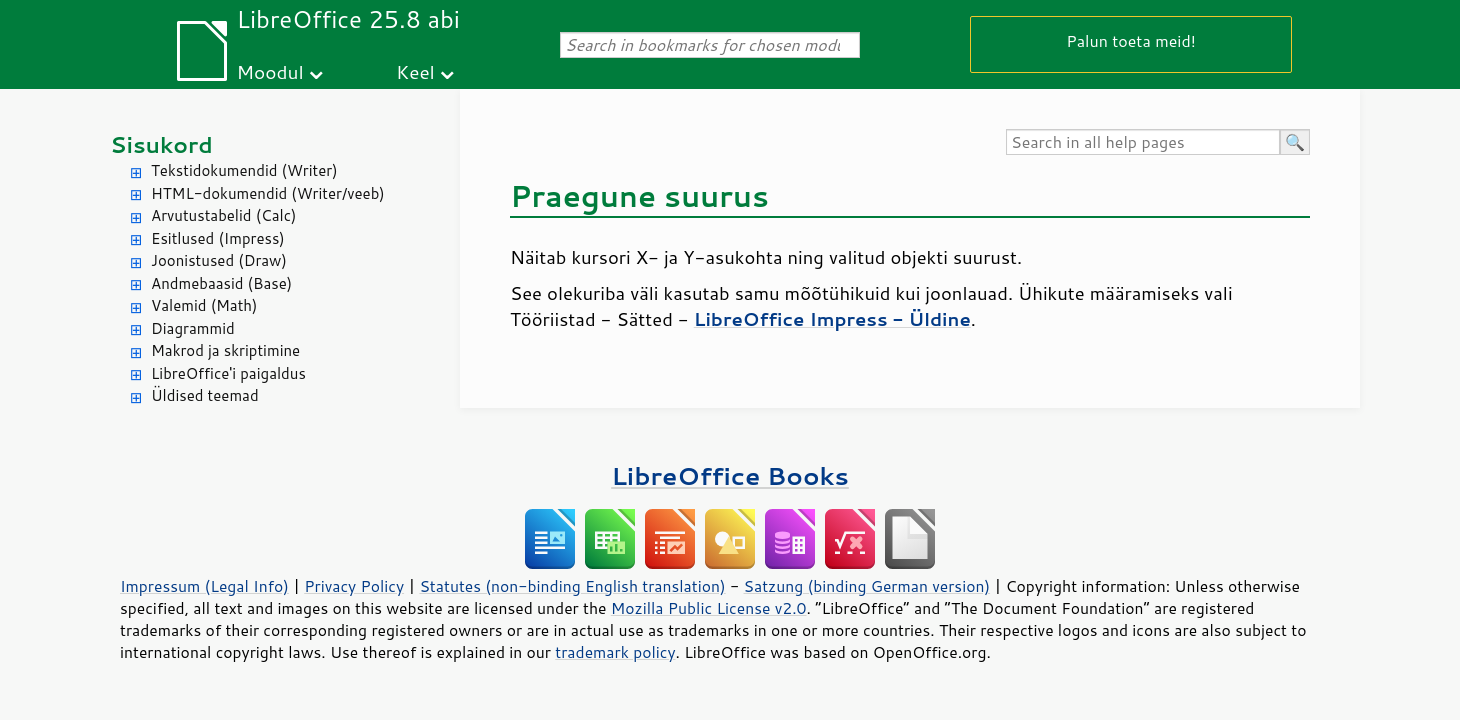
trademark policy (615, 652)
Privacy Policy (354, 586)
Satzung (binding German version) (867, 586)
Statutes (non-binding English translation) (572, 586)
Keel (415, 71)
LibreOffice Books (730, 475)
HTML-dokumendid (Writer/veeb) (268, 193)
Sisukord (161, 144)
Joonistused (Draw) (219, 260)
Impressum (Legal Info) (204, 586)
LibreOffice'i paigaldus (228, 373)
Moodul (270, 71)
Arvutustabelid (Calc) (223, 215)
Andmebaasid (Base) (221, 283)
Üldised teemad (205, 395)
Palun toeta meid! (1131, 40)
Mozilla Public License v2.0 (709, 608)
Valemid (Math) (204, 305)
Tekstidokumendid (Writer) (244, 170)
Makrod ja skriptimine (225, 350)
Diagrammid (193, 328)
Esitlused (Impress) (218, 238)
